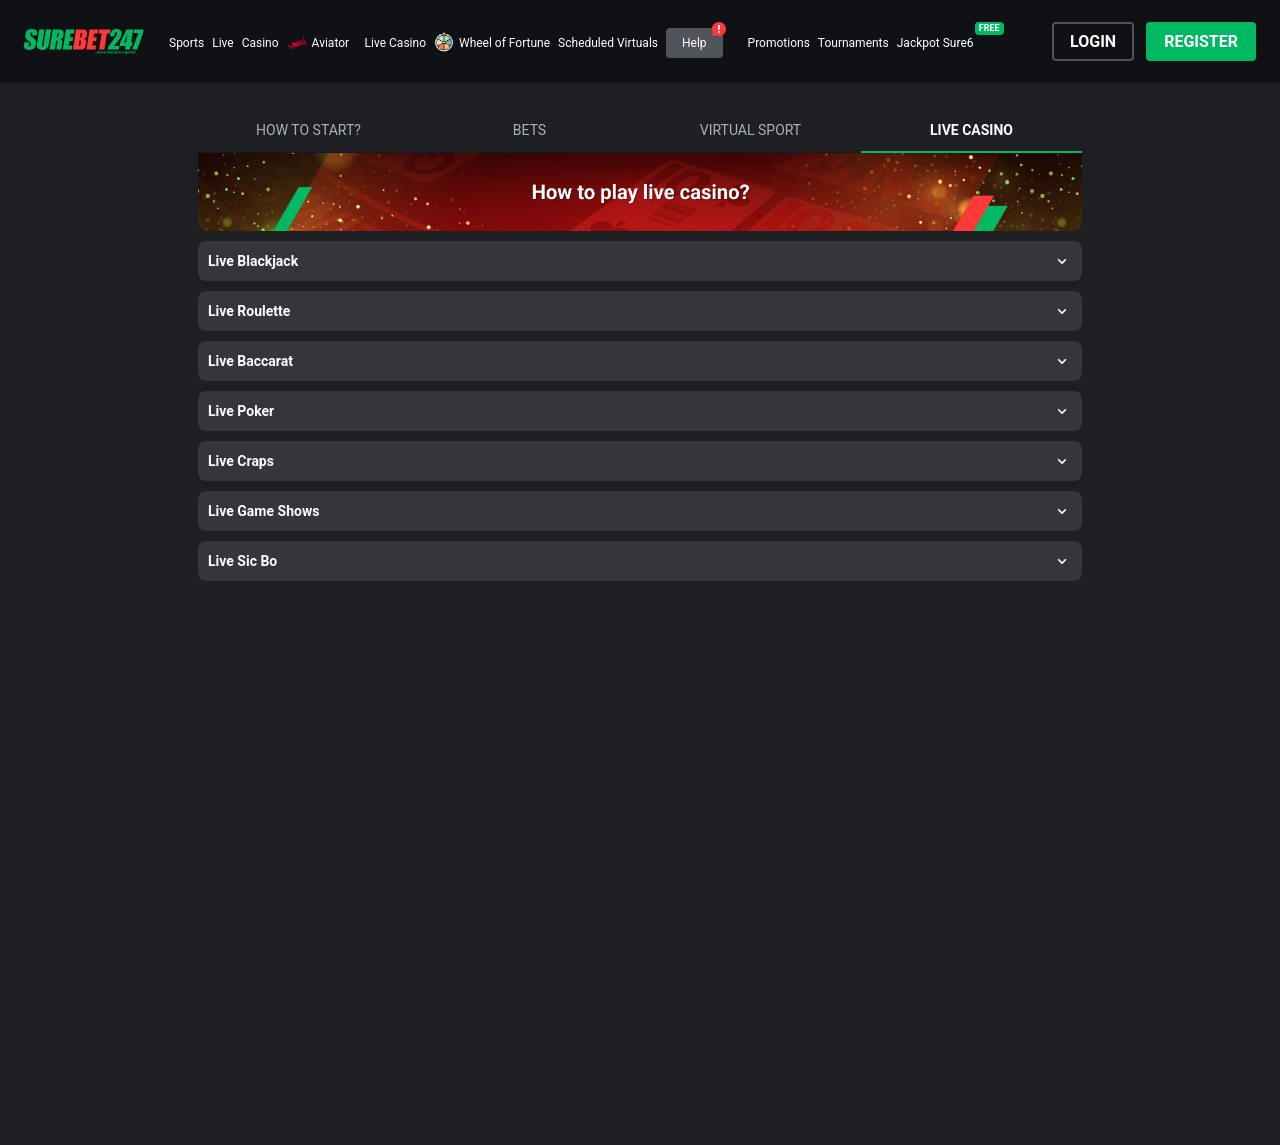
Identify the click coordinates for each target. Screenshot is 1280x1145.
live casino (971, 130)
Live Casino (395, 43)
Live (222, 43)
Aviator (331, 43)
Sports (186, 43)
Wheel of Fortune (504, 43)
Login (1093, 41)
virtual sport (750, 130)
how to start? (308, 130)
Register (1201, 41)
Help (694, 43)
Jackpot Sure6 (935, 43)
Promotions (779, 43)
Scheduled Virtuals (608, 43)
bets (529, 130)
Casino (260, 43)
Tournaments (853, 43)
